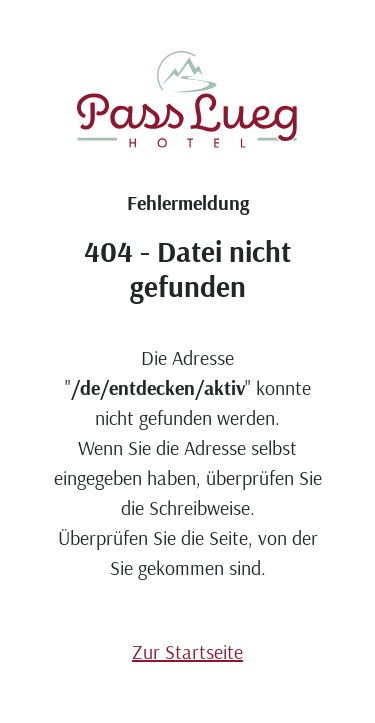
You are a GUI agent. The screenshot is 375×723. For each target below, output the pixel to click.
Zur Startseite (187, 651)
